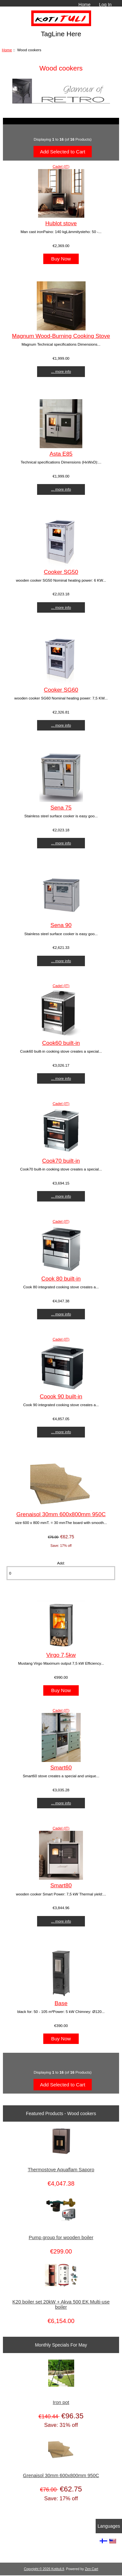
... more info (61, 371)
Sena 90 (61, 925)
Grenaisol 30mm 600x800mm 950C (61, 1514)
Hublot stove (61, 223)
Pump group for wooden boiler (61, 2237)
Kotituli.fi (57, 2569)
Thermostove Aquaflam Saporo (61, 2169)
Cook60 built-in (61, 1043)
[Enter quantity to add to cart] (61, 1573)
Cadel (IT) (61, 166)
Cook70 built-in (61, 1160)
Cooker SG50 (61, 572)
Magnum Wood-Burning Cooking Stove (61, 336)
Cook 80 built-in (61, 1278)
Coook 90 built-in (61, 1396)
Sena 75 (61, 807)
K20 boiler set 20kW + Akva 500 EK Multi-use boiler (61, 2304)
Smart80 (61, 1885)
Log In (105, 4)
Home (84, 4)
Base (61, 2003)
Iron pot (61, 2402)
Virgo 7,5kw (61, 1655)
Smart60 (61, 1767)
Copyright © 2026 (37, 2569)
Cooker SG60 (61, 689)
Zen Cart (91, 2569)
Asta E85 (61, 453)
